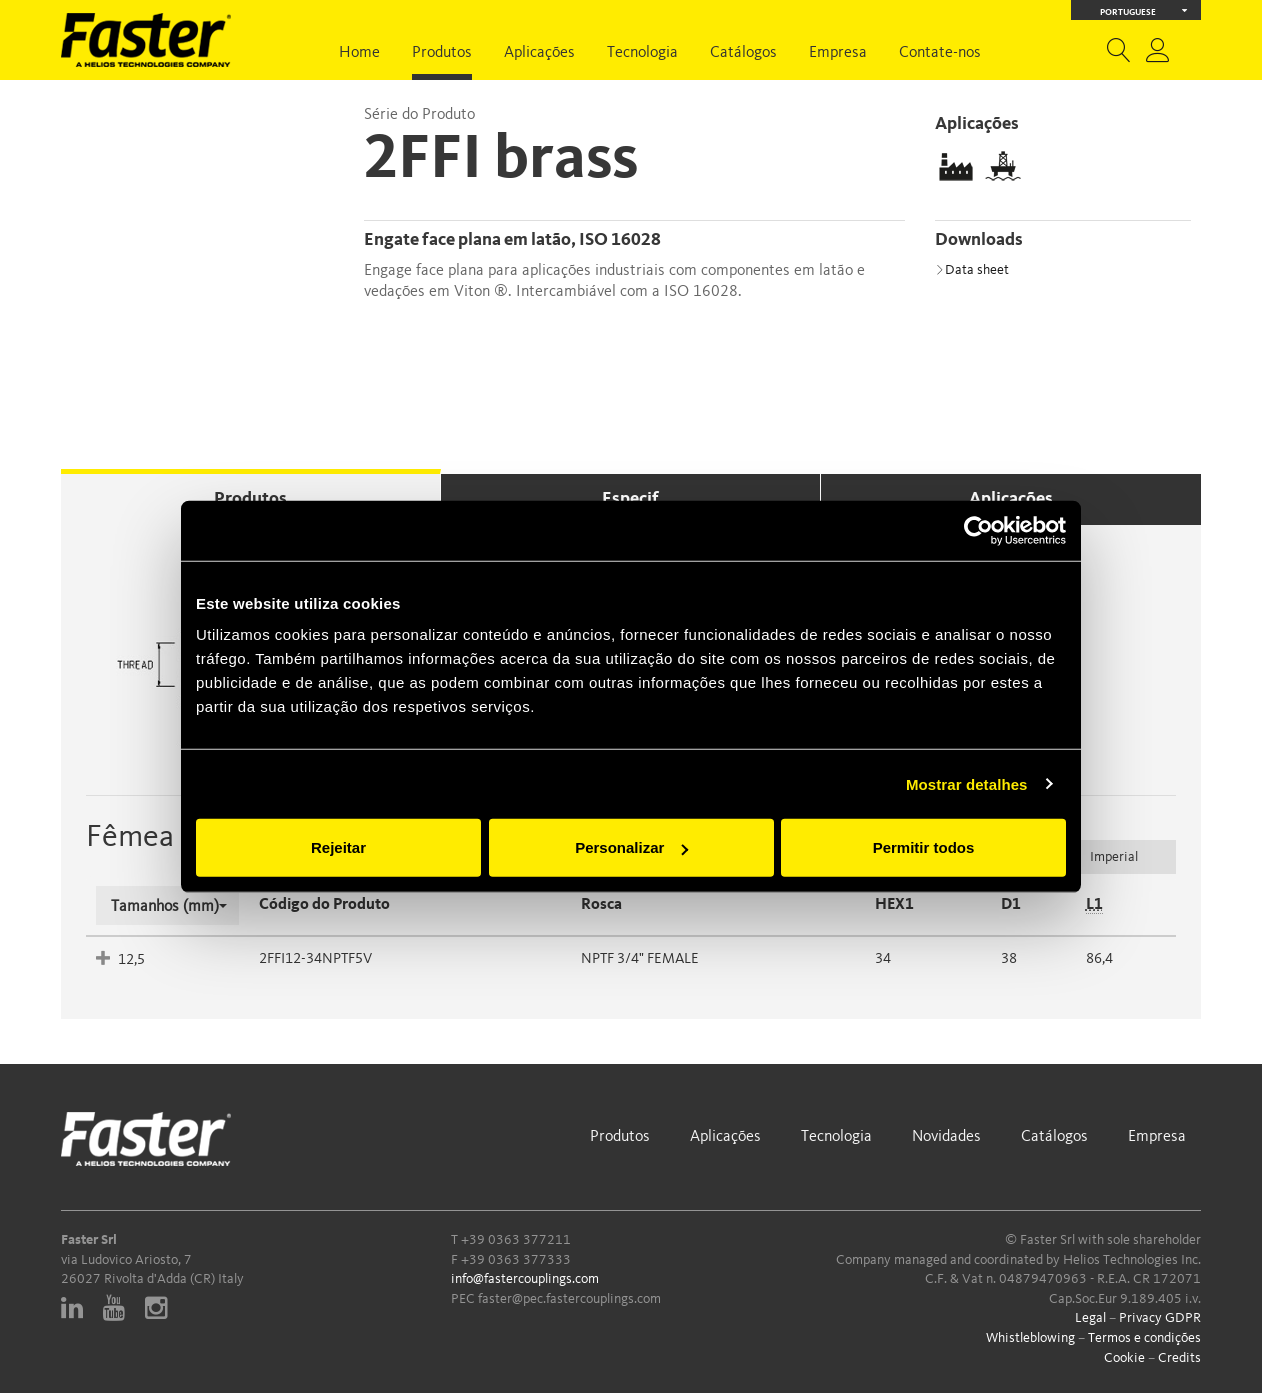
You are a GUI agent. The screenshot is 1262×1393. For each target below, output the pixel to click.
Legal (1090, 1318)
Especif (630, 499)
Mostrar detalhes (967, 783)
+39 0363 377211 (516, 1240)
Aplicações (539, 53)
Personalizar (631, 847)
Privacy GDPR (1160, 1318)
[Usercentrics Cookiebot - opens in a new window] (978, 530)
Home (359, 53)
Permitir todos (924, 847)
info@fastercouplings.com (525, 1279)
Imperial (1114, 857)
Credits (1179, 1358)
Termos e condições (1144, 1338)
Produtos (442, 53)
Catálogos (743, 53)
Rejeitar (338, 847)
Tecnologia (642, 53)
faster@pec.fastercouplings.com (569, 1299)
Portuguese (1144, 10)
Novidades (946, 1137)
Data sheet (972, 270)
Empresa (838, 53)
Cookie (1124, 1358)
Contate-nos (940, 53)
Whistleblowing (1030, 1338)
